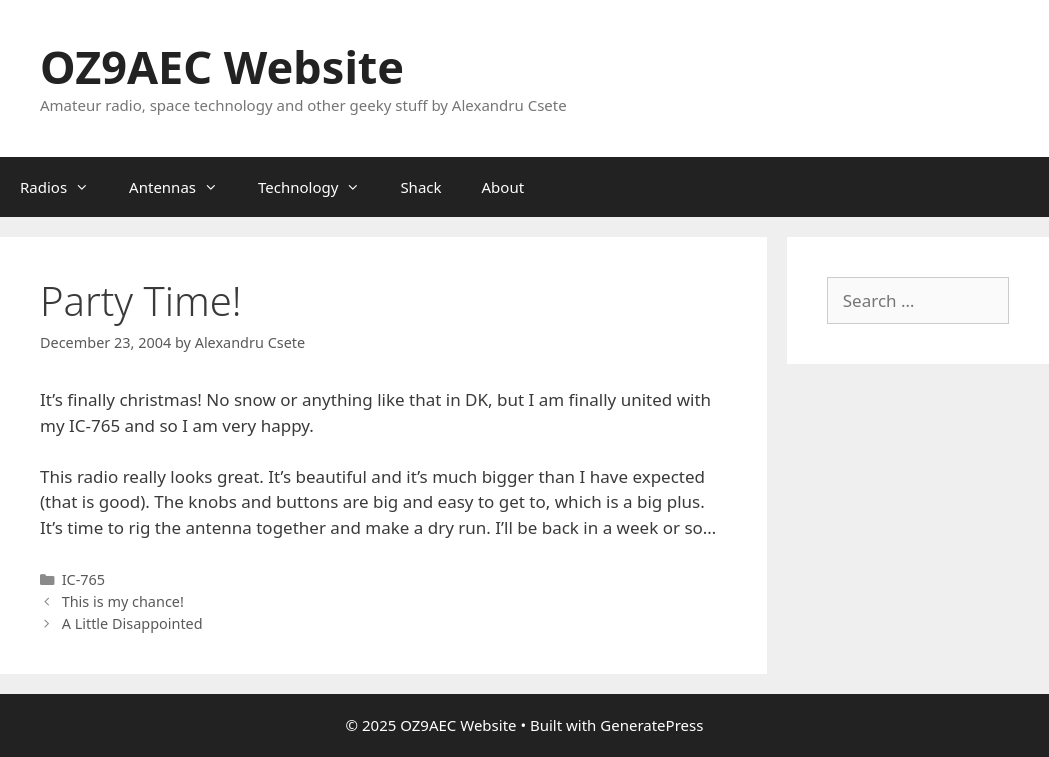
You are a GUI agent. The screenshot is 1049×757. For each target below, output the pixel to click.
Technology (319, 187)
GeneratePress (651, 725)
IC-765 (83, 579)
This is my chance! (123, 601)
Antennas (183, 187)
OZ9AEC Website (222, 66)
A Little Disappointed (132, 623)
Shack (420, 187)
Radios (64, 187)
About (503, 187)
